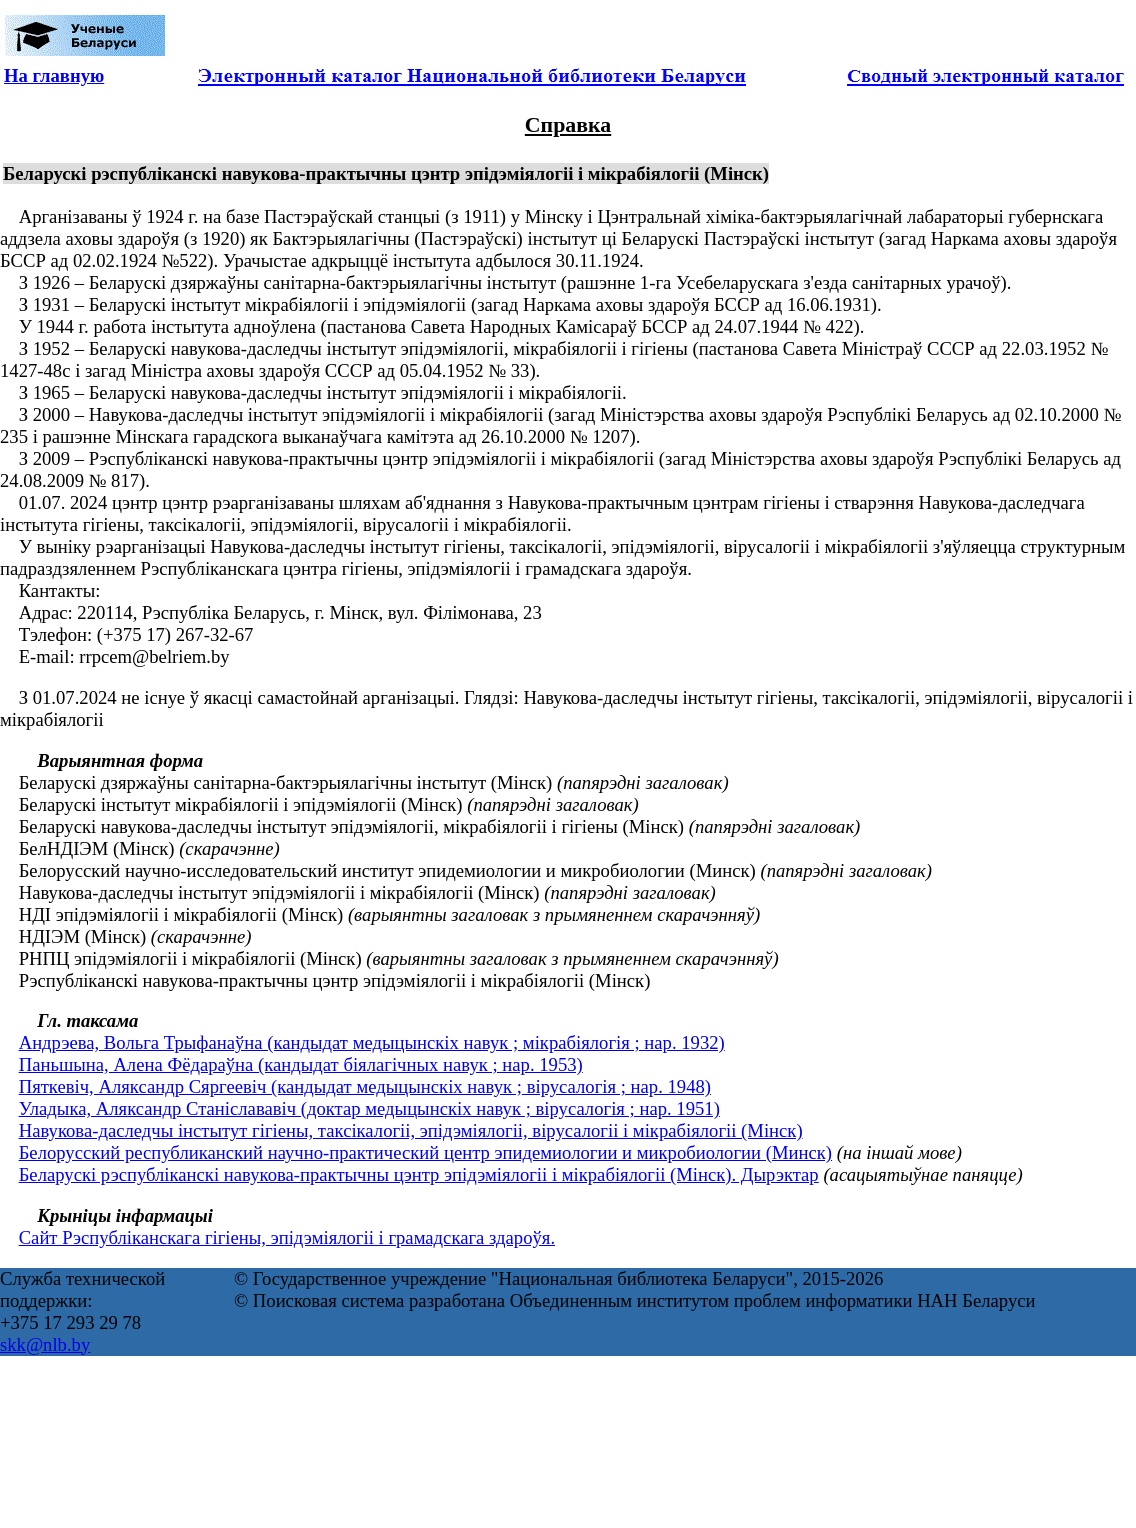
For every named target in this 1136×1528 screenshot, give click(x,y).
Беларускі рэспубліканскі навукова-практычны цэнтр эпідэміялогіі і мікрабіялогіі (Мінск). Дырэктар (419, 1174)
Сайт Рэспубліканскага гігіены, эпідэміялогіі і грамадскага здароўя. (287, 1237)
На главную (54, 75)
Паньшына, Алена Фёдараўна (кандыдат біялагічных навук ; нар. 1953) (301, 1064)
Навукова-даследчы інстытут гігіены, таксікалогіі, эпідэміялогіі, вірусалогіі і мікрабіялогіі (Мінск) (411, 1130)
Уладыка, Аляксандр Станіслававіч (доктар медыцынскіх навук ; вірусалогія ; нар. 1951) (369, 1108)
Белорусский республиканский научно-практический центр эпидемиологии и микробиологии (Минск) (425, 1152)
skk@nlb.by (45, 1344)
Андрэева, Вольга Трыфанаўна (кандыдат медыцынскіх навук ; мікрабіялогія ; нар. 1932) (372, 1042)
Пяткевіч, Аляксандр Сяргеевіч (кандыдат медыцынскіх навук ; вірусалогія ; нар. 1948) (365, 1086)
